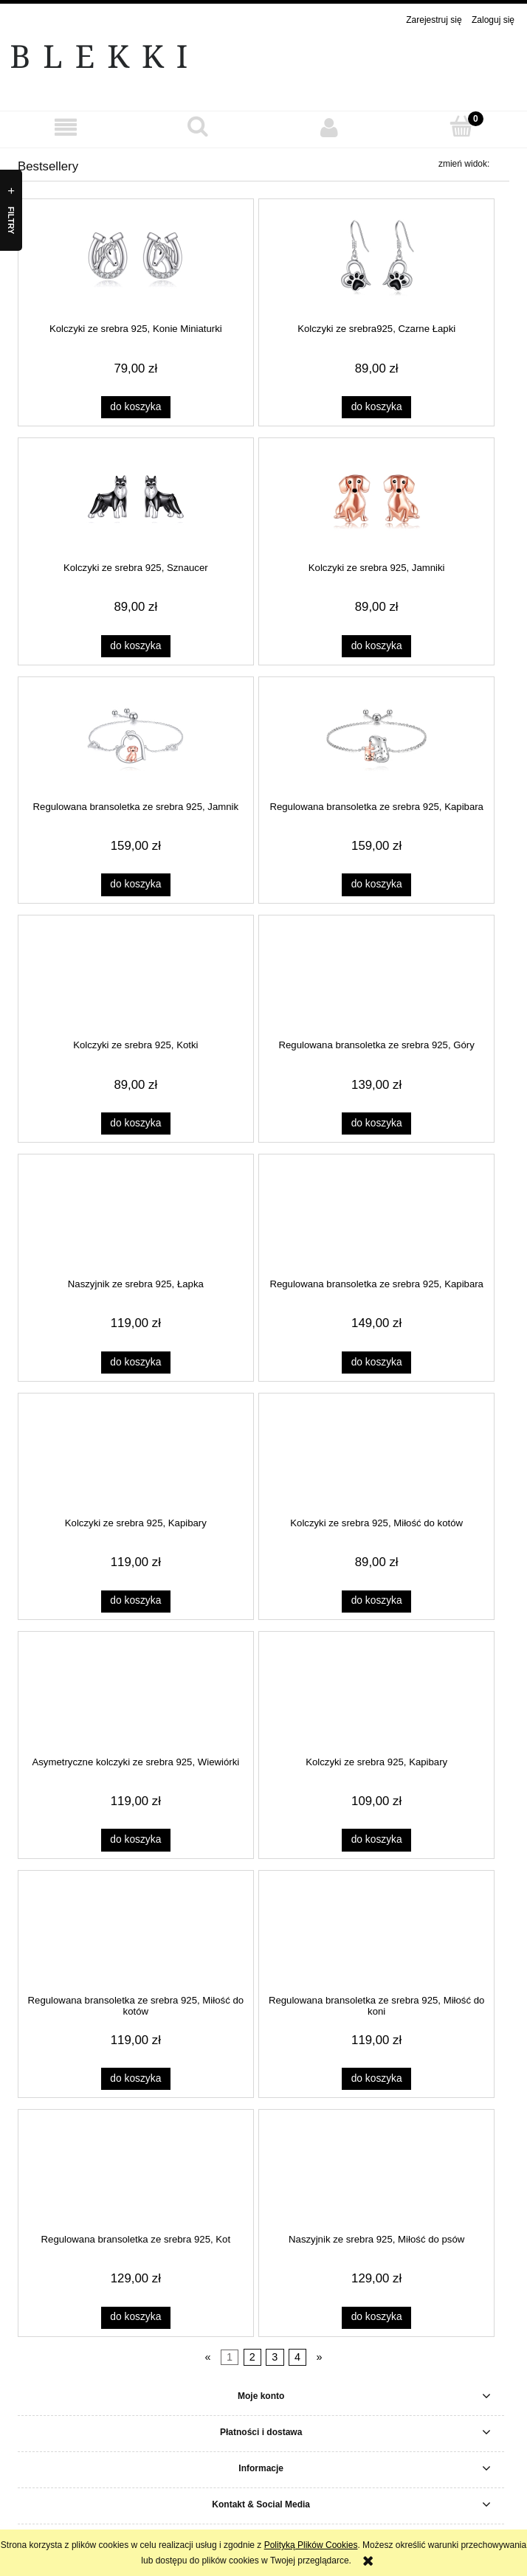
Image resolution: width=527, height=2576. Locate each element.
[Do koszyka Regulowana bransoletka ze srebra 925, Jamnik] (135, 884)
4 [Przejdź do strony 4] (297, 2358)
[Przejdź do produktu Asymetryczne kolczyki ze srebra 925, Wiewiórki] (135, 1690)
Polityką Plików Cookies (311, 2545)
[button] (66, 127)
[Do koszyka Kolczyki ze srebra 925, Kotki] (135, 1123)
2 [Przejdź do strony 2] (252, 2358)
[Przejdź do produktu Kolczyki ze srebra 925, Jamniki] (376, 497)
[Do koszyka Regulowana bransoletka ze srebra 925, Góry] (376, 1123)
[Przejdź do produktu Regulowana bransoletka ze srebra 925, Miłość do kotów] (135, 1929)
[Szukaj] (198, 126)
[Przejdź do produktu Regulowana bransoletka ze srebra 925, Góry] (376, 974)
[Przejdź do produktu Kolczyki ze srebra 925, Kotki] (135, 974)
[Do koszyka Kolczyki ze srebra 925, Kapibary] (135, 1601)
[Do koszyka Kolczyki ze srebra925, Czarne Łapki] (376, 407)
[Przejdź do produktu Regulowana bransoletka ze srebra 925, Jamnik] (135, 735)
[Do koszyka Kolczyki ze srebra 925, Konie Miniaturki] (135, 407)
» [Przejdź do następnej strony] (320, 2358)
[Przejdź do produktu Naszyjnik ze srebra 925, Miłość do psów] (376, 2168)
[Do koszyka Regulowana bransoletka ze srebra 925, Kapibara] (376, 884)
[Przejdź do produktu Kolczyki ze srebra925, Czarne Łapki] (376, 258)
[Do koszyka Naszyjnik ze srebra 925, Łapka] (135, 1362)
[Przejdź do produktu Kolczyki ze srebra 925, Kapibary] (135, 1451)
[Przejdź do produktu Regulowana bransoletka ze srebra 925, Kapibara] (376, 735)
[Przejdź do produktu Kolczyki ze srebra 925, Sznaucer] (135, 497)
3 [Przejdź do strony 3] (275, 2358)
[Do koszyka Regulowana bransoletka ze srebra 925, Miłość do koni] (376, 2079)
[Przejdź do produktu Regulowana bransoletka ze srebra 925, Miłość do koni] (376, 1929)
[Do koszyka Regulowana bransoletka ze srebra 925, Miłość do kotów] (135, 2079)
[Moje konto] (329, 127)
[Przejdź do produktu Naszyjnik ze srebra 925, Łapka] (135, 1213)
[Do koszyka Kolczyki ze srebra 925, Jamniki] (376, 646)
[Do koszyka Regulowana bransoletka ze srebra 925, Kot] (135, 2318)
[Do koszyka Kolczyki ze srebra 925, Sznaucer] (135, 646)
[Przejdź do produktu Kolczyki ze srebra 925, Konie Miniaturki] (135, 258)
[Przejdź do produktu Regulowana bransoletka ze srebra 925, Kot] (135, 2168)
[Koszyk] (461, 126)
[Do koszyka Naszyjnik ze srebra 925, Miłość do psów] (376, 2318)
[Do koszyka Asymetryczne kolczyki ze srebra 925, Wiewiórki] (135, 1840)
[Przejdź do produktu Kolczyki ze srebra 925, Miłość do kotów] (376, 1451)
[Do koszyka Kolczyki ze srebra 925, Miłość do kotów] (376, 1601)
